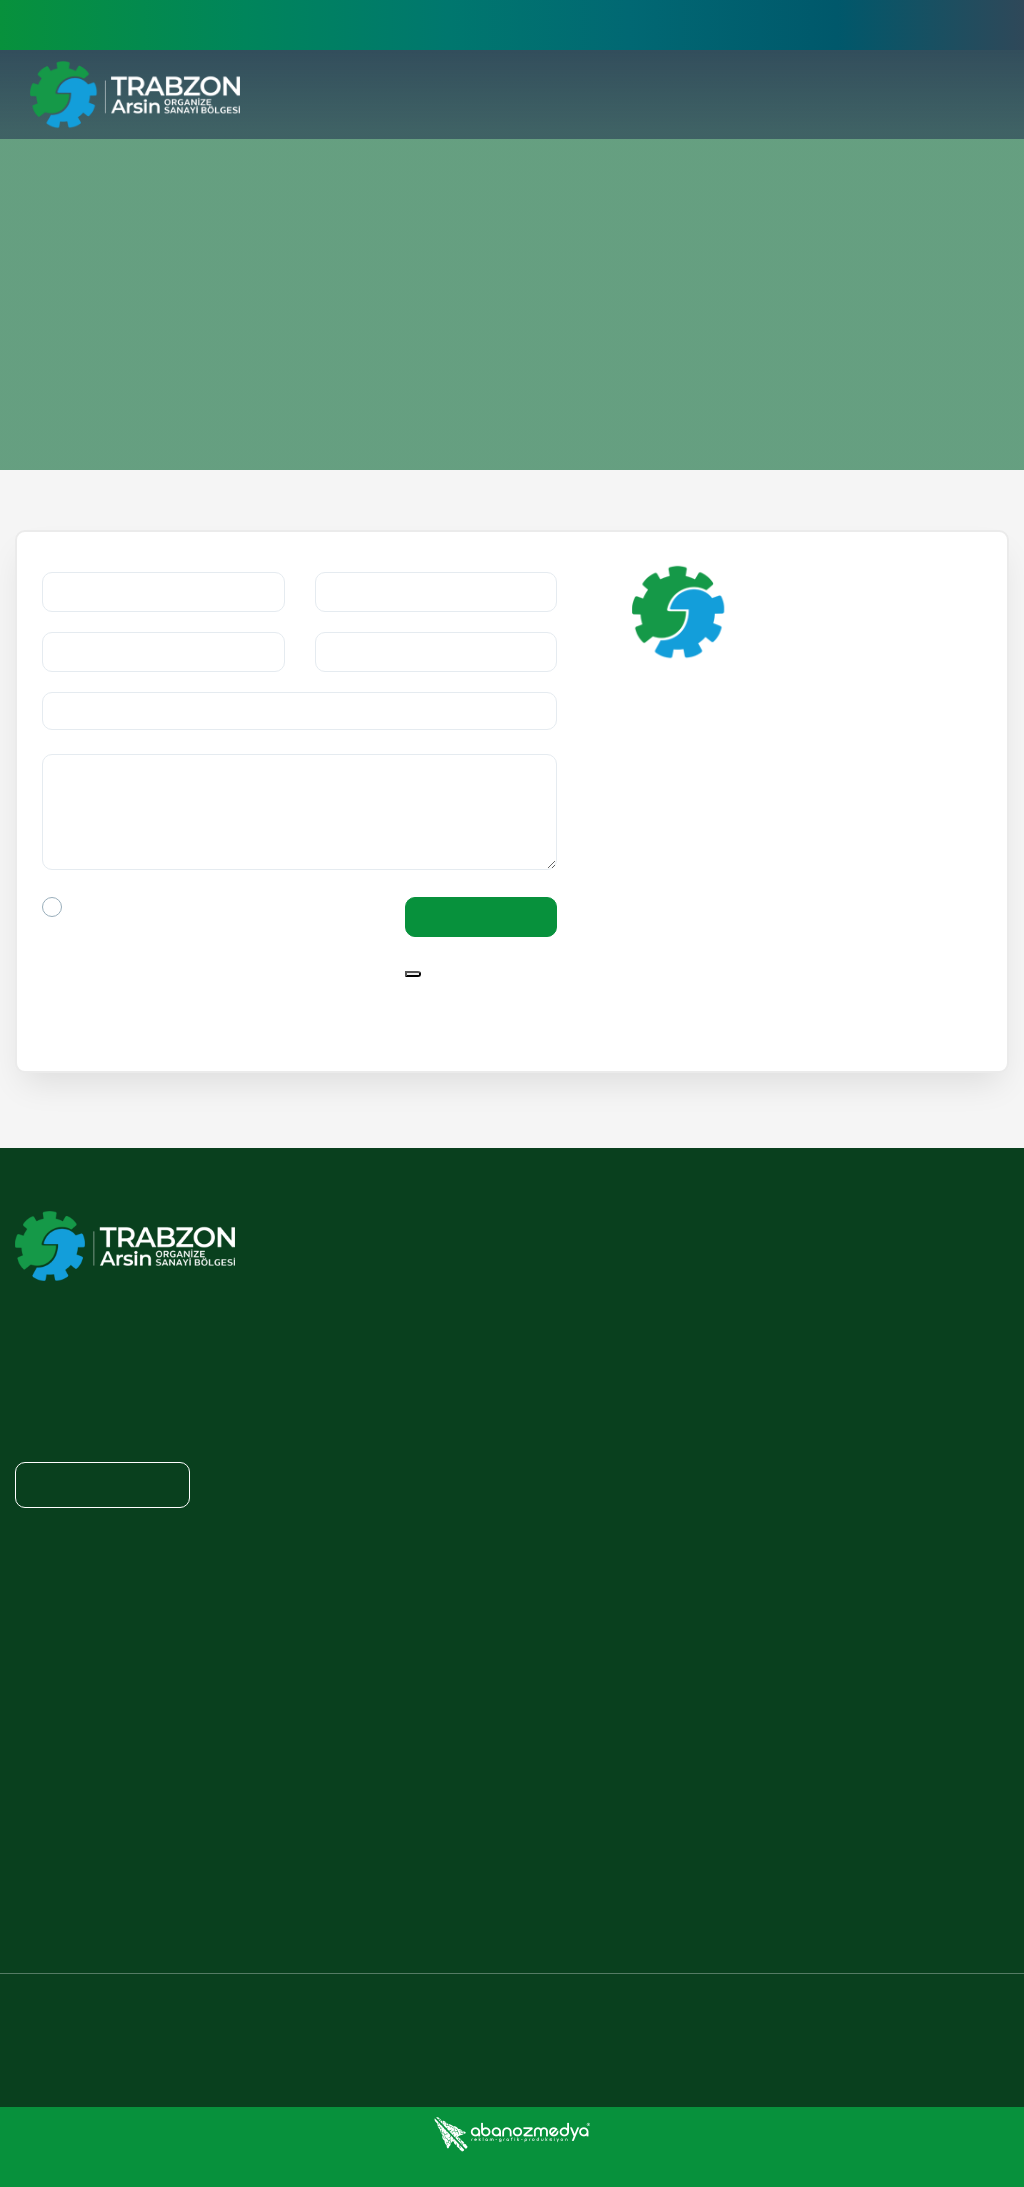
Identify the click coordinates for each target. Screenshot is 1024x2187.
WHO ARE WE (546, 1347)
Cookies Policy (691, 2169)
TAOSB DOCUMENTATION (926, 1349)
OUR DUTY (877, 1307)
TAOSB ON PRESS (72, 1813)
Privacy (588, 2169)
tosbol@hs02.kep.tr (723, 905)
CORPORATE (554, 1221)
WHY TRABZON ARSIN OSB (590, 1264)
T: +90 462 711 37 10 (707, 952)
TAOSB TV (47, 1896)
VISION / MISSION (561, 1389)
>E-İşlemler (726, 24)
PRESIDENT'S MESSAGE (580, 1306)
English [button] (956, 24)
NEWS (35, 1647)
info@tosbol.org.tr (726, 873)
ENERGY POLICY (896, 1266)
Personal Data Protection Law (881, 2169)
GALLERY (45, 1854)
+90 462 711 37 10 (302, 2018)
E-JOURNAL (52, 1606)
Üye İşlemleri (841, 24)
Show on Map (718, 827)
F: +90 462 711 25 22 (707, 984)
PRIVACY (387, 1521)
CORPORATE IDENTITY (87, 1771)
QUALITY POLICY (557, 1430)
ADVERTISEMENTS (75, 1564)
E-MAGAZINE (57, 1730)
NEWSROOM (65, 1521)
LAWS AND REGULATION (450, 1567)
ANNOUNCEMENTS (77, 1689)
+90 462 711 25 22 (538, 2018)
